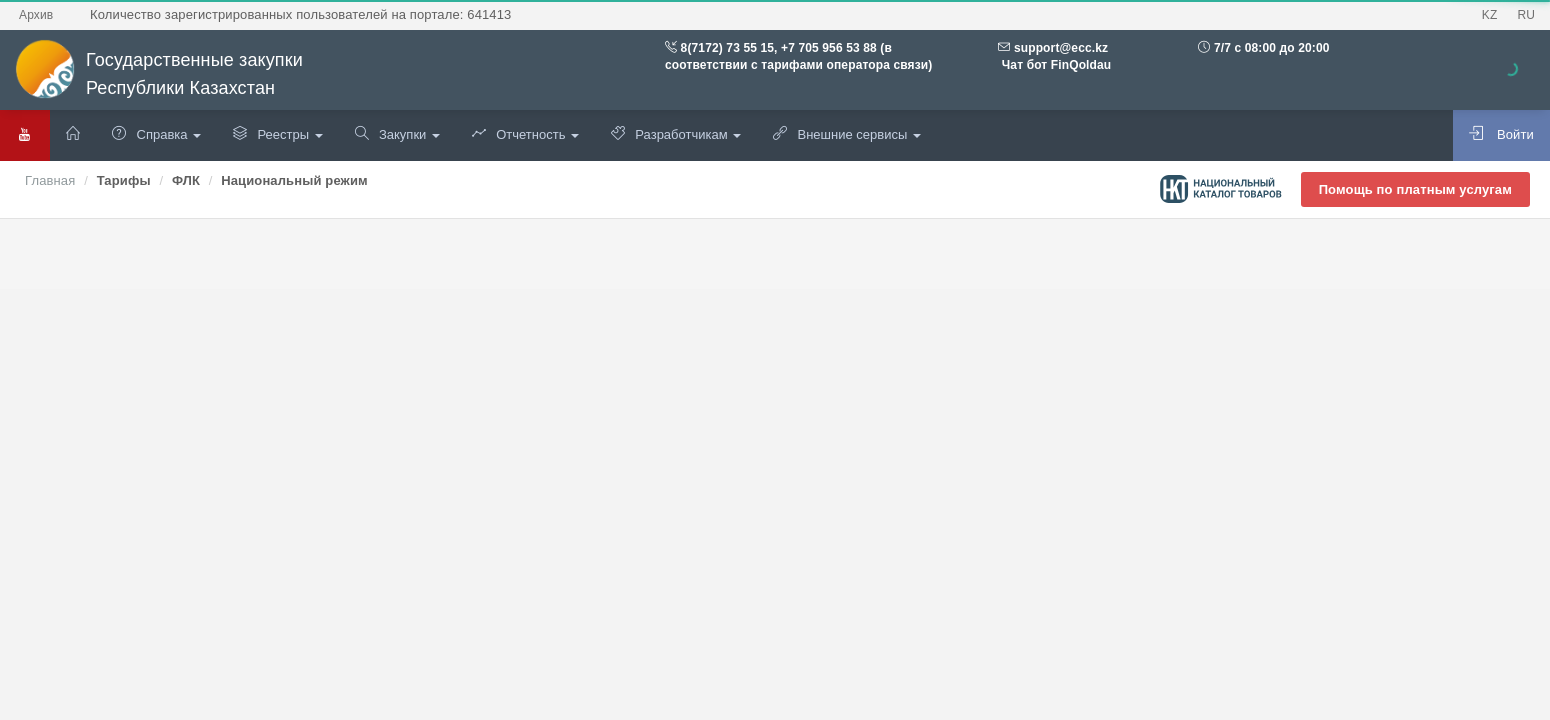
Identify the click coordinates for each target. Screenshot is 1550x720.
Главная (50, 180)
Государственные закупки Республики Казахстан (159, 74)
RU (1526, 15)
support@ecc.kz (1061, 48)
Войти (1501, 134)
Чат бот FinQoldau (1054, 65)
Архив (36, 15)
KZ (1490, 15)
